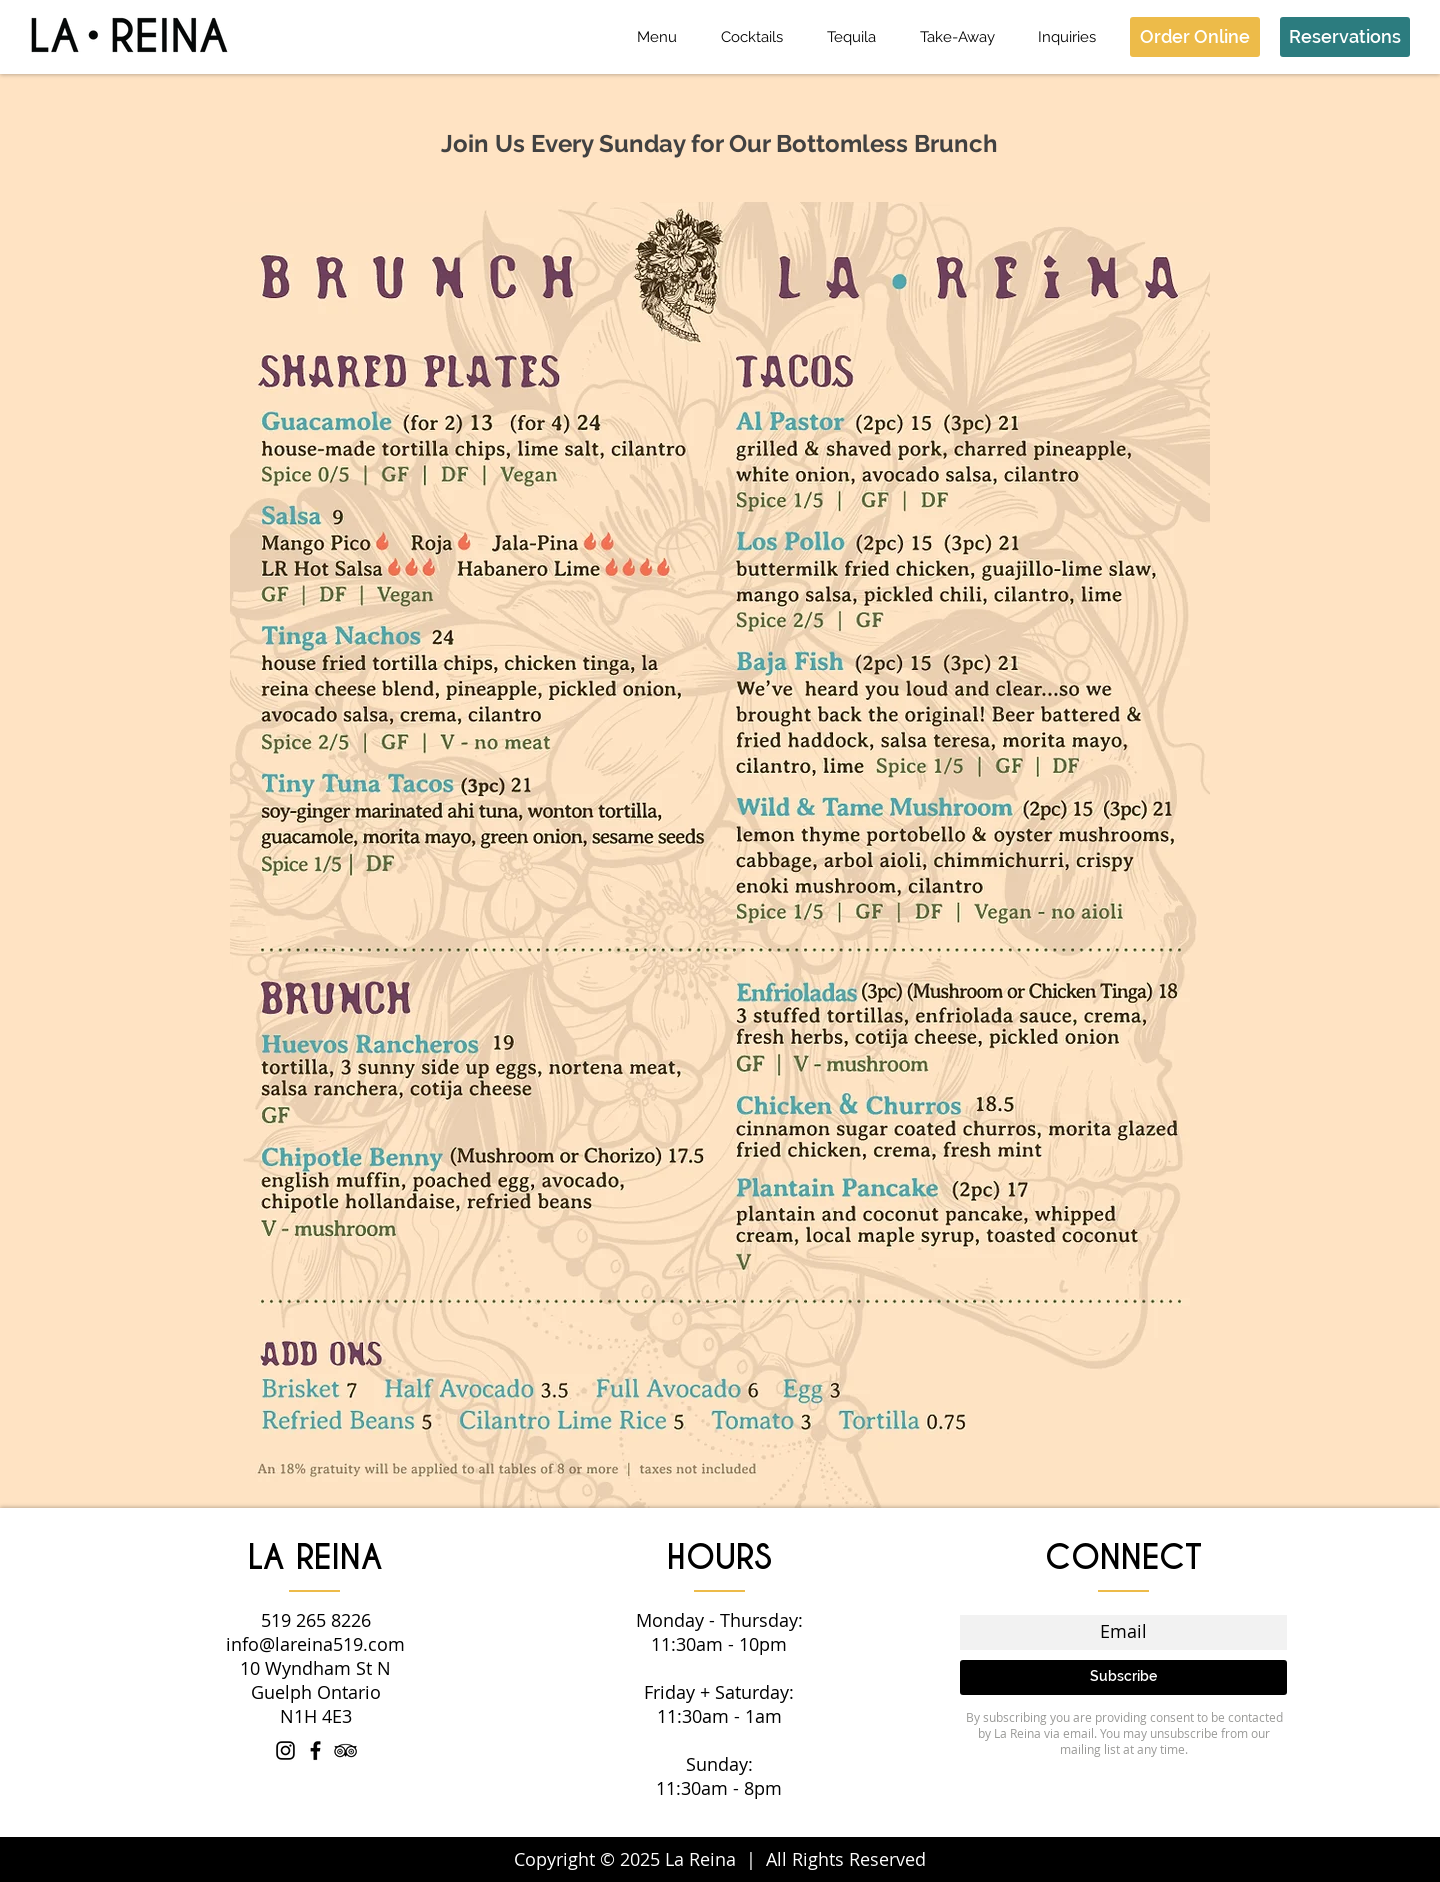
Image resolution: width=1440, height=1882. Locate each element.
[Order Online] (1195, 37)
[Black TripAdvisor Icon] (345, 1750)
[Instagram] (285, 1750)
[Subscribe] (1123, 1677)
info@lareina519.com (315, 1644)
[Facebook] (315, 1750)
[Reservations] (1345, 37)
